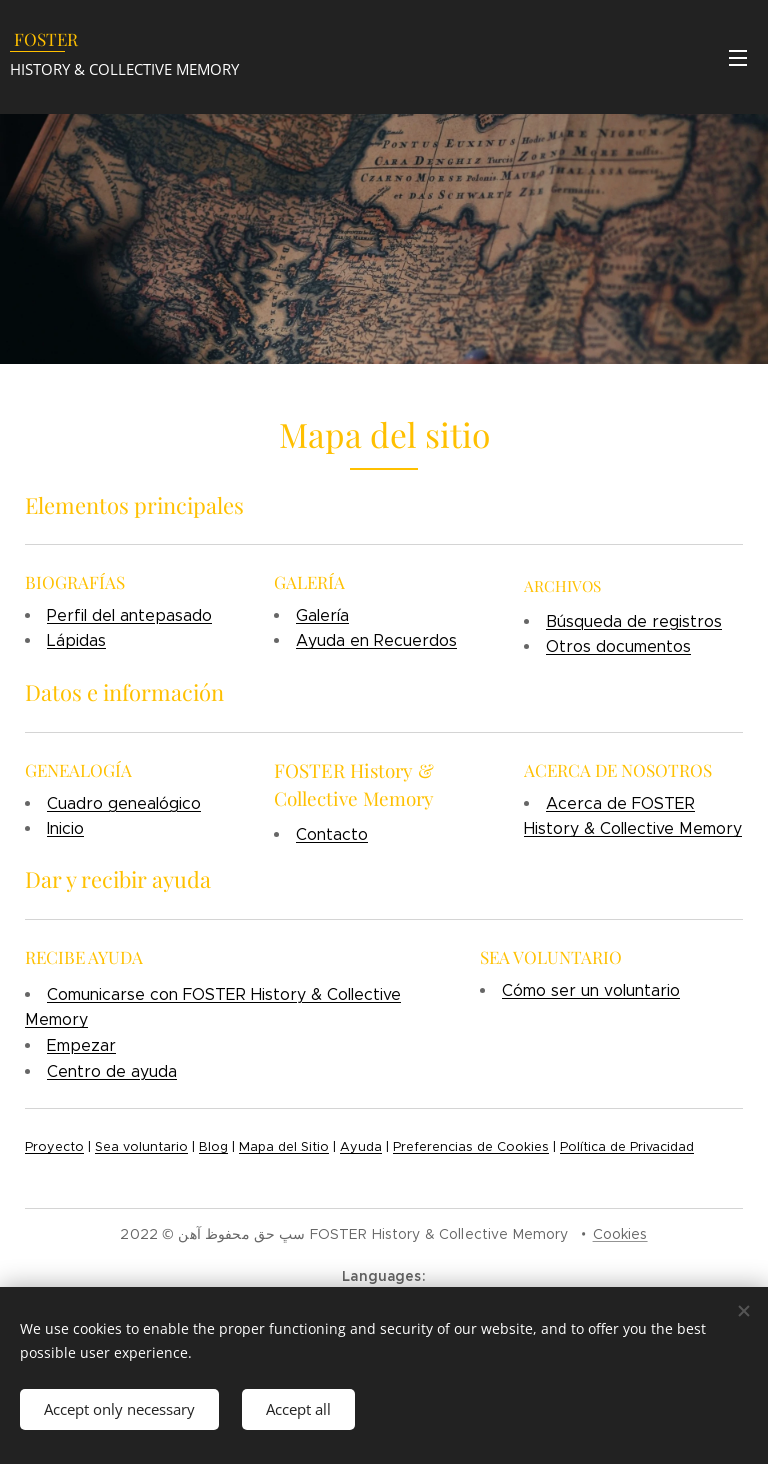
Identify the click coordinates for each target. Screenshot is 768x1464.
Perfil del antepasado (129, 615)
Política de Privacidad (627, 1147)
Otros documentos (618, 647)
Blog (213, 1147)
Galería (322, 615)
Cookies (620, 1234)
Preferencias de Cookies (471, 1147)
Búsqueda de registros (634, 621)
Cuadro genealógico (124, 803)
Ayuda (361, 1147)
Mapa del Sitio (284, 1147)
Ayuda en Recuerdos (376, 641)
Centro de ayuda (112, 1071)
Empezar (81, 1045)
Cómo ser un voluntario (591, 990)
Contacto (332, 834)
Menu (738, 58)
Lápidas (76, 641)
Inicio (65, 828)
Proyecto (54, 1147)
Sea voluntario (141, 1147)
